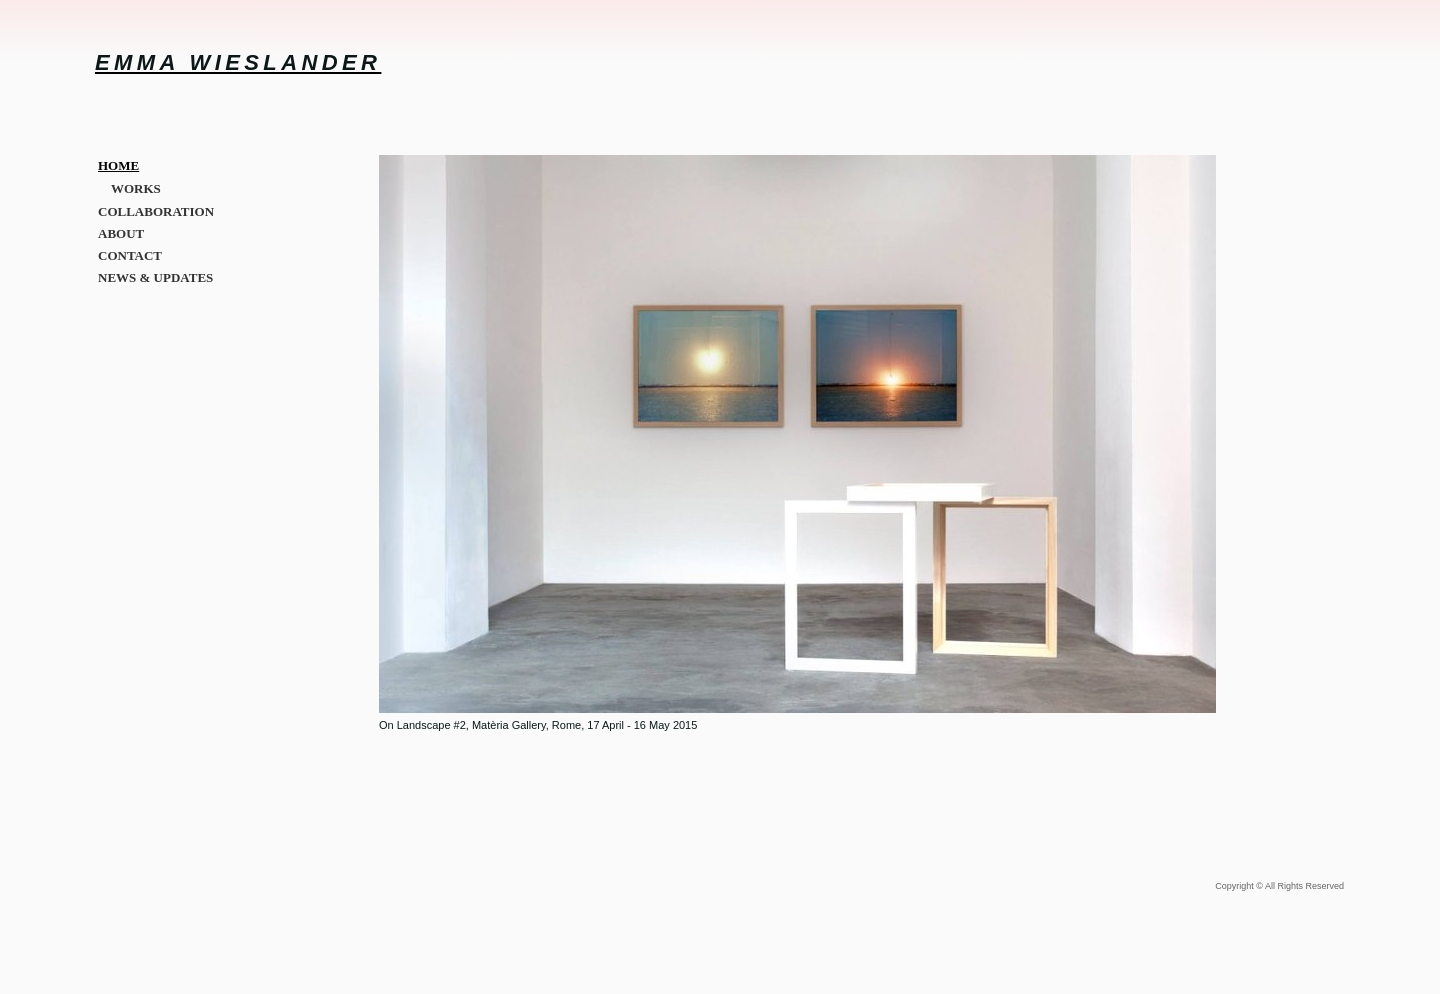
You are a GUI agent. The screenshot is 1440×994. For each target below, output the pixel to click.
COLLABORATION (156, 211)
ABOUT (121, 233)
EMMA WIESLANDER (238, 62)
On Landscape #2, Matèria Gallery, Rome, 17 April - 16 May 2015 (538, 725)
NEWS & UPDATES (155, 277)
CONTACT (130, 255)
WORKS (136, 188)
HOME (118, 165)
